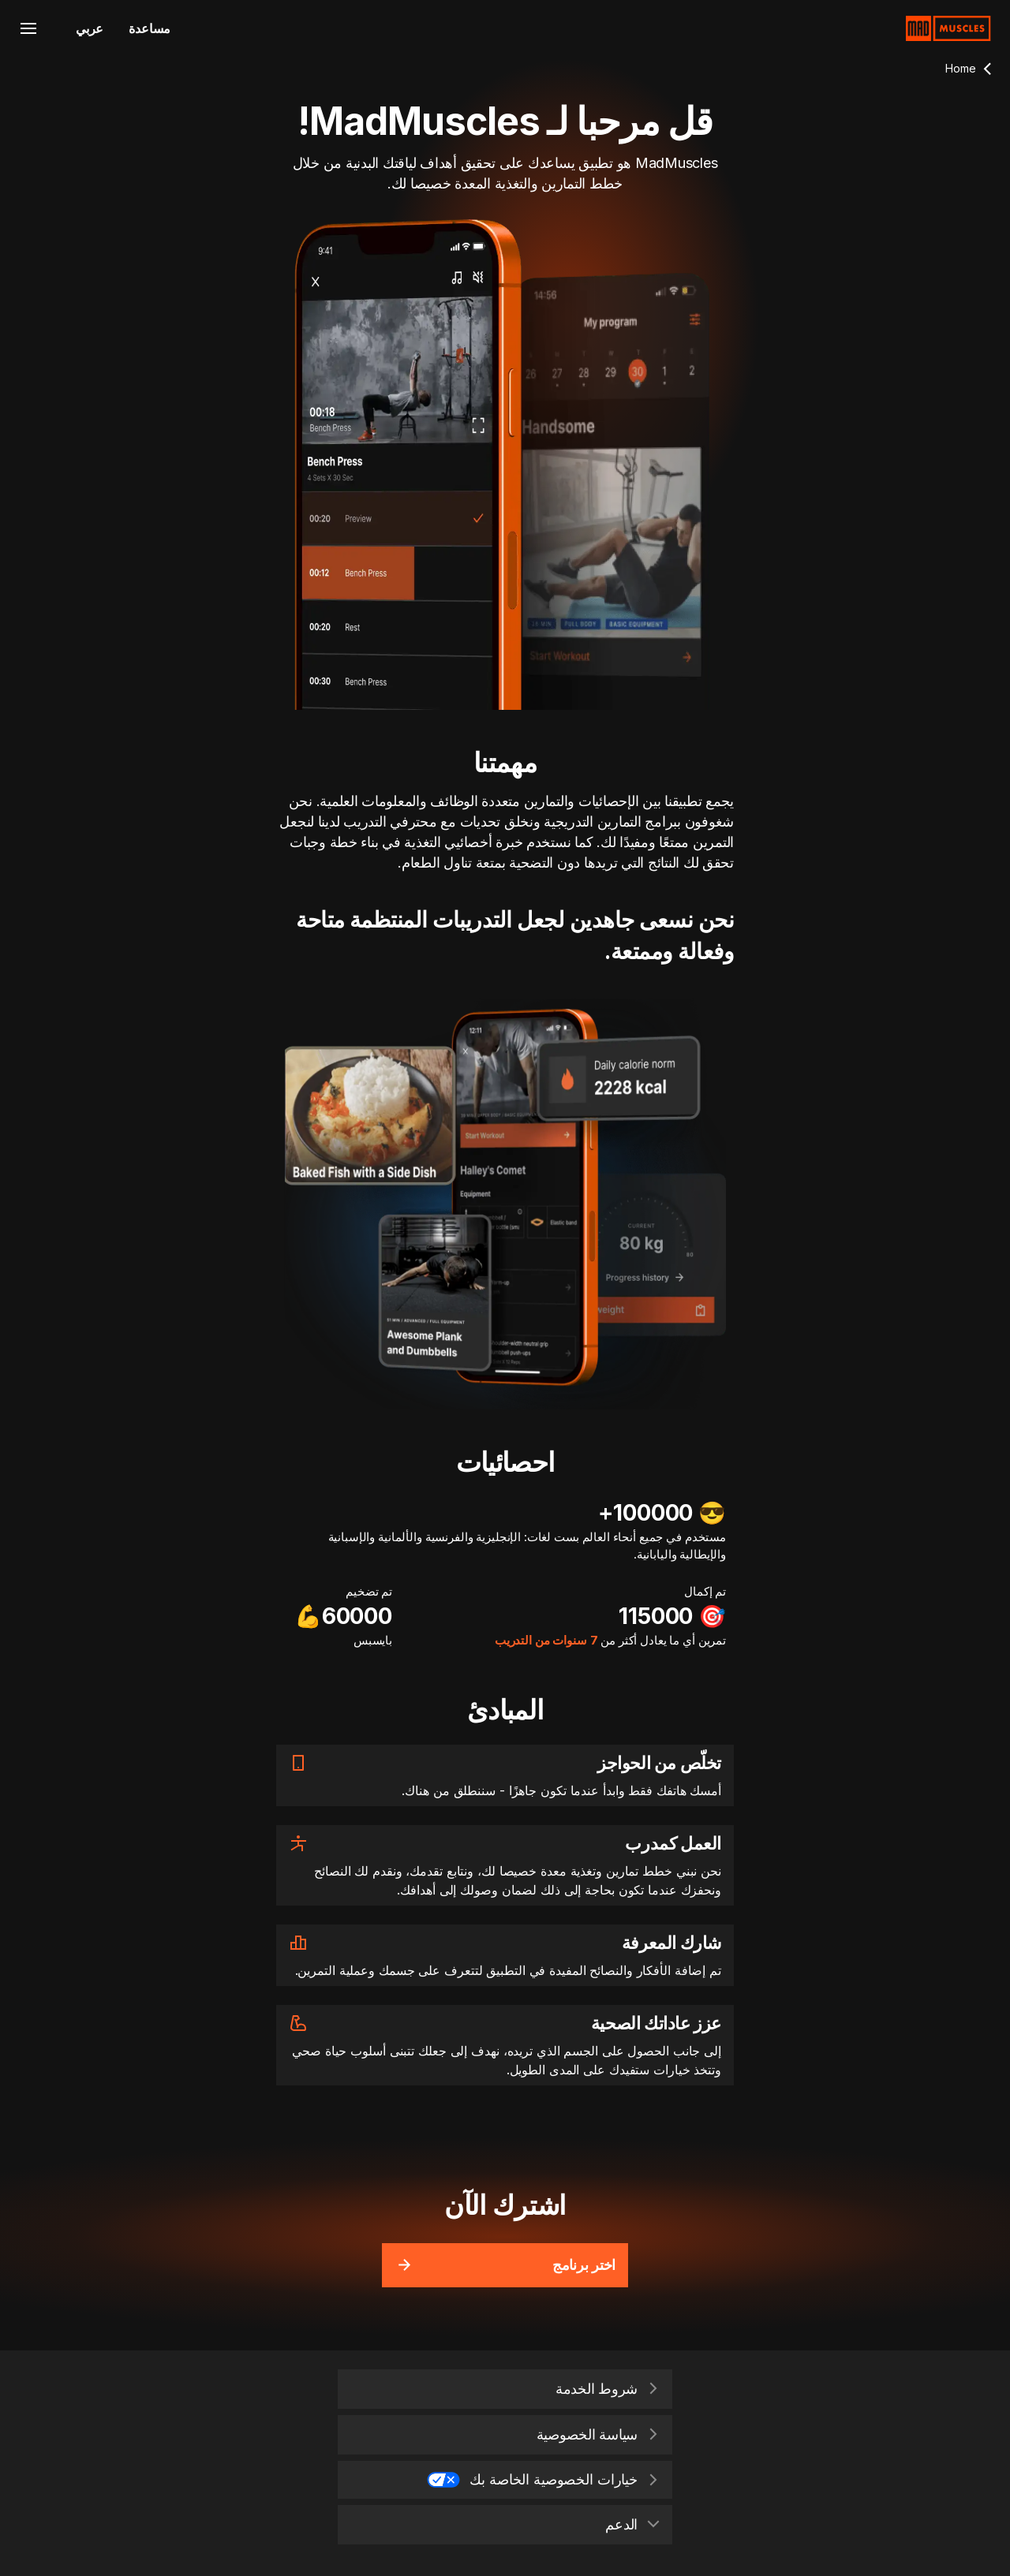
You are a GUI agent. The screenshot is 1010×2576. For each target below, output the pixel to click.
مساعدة (149, 28)
